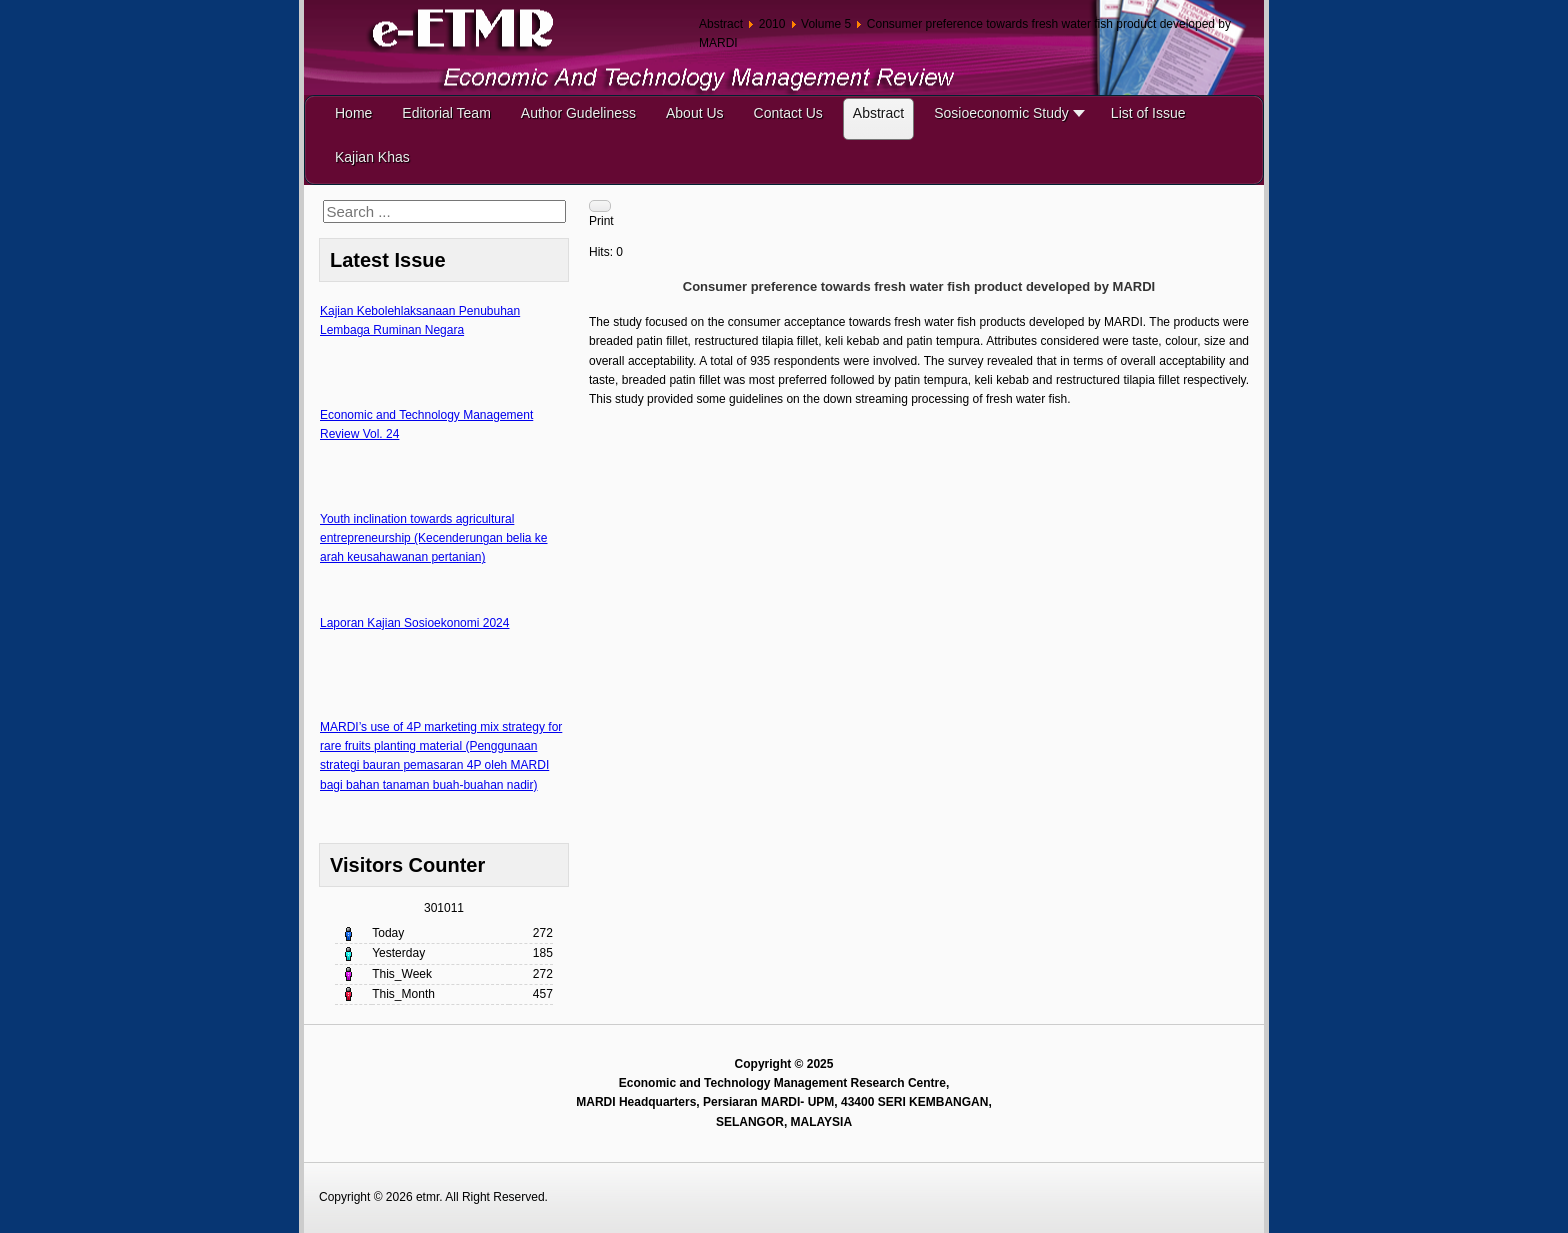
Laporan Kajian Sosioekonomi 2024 (414, 623)
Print (601, 221)
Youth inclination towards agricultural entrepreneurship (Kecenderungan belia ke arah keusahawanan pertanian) (434, 538)
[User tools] (600, 206)
